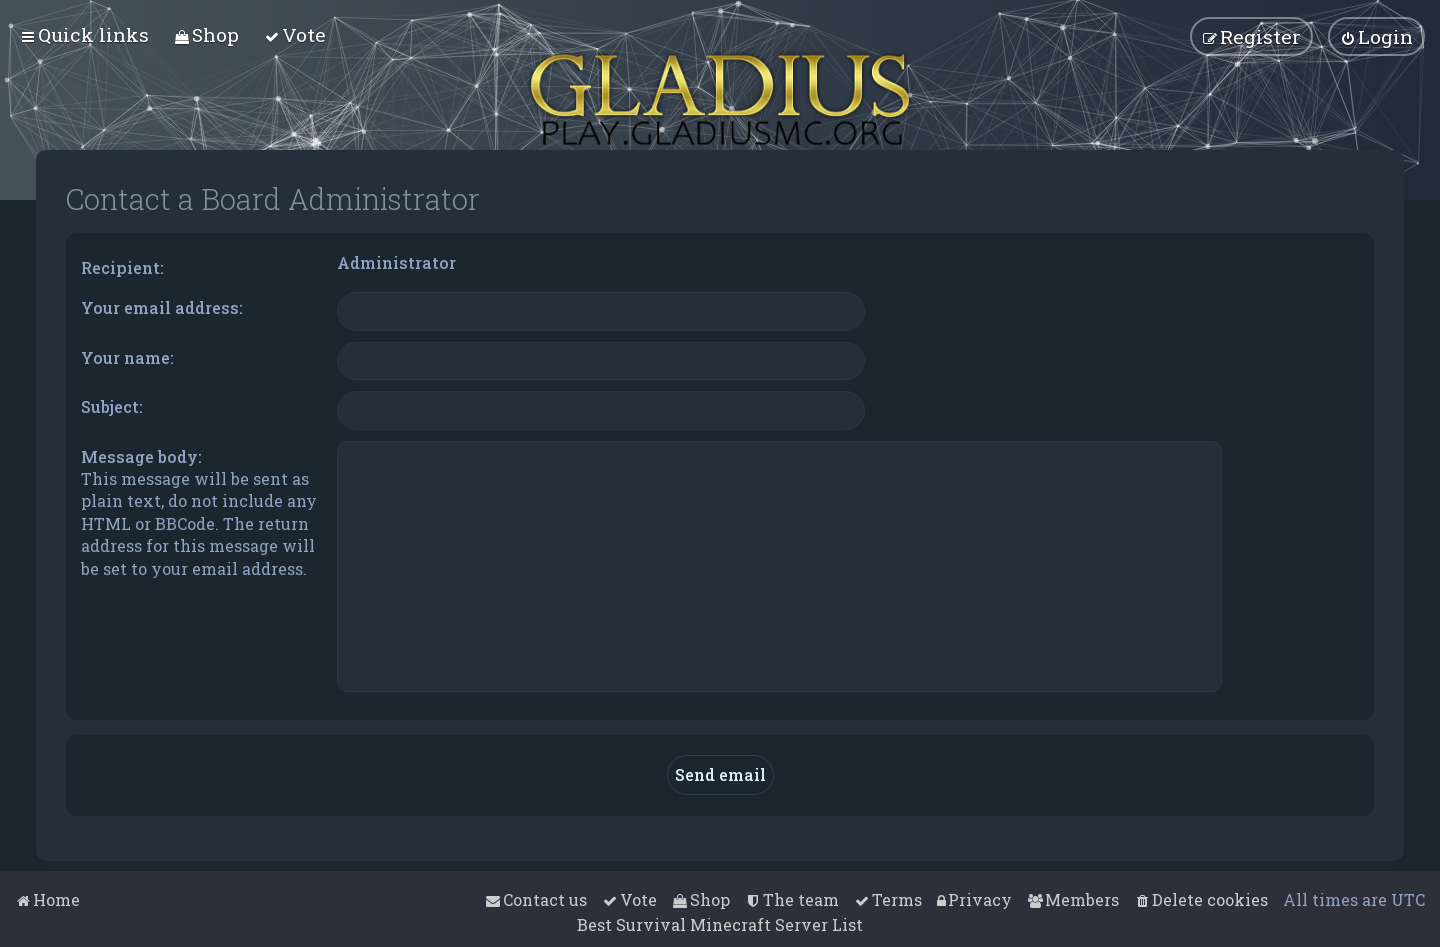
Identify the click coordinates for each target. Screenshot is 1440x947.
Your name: (127, 357)
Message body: (141, 456)
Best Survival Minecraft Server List (720, 924)
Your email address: (162, 307)
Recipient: (122, 267)
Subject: (112, 406)
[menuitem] (206, 34)
